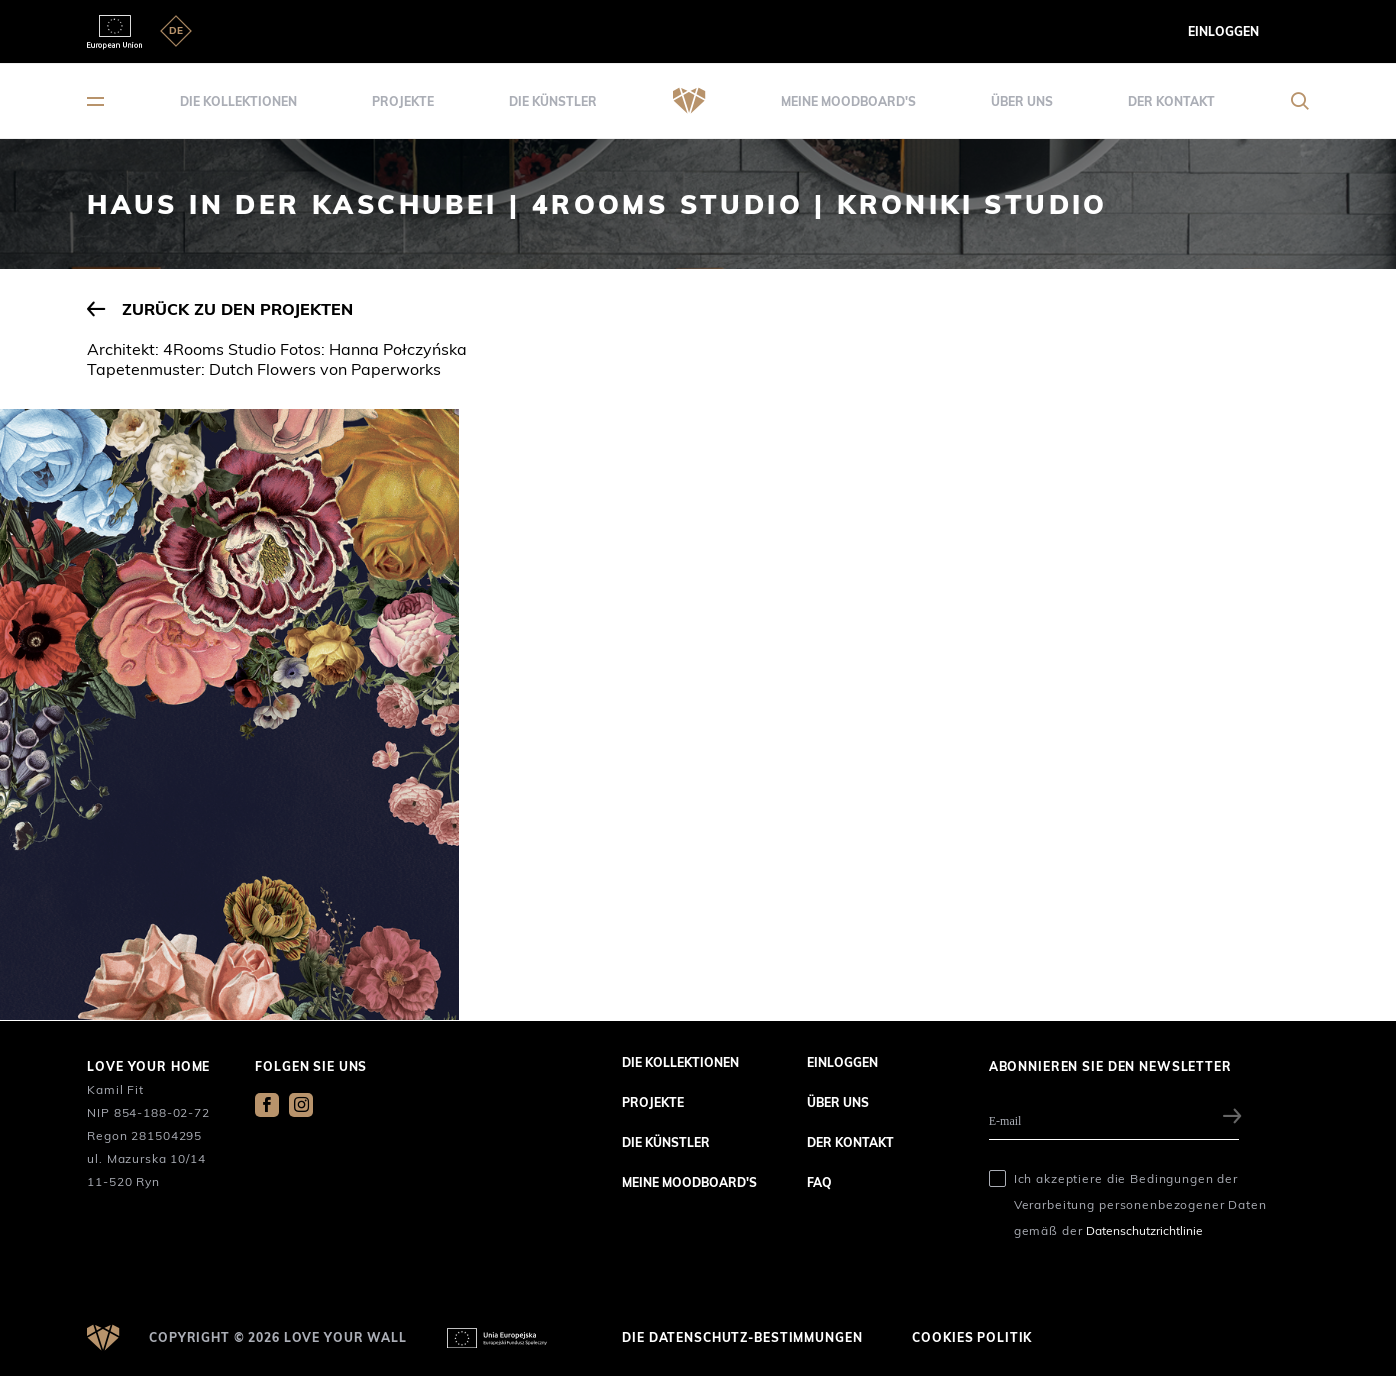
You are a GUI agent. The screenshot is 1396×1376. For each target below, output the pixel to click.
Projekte (403, 101)
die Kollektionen (238, 101)
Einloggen (1223, 31)
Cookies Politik (972, 1337)
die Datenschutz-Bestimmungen (742, 1337)
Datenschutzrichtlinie (1144, 1230)
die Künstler (553, 101)
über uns (1022, 101)
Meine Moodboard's (848, 101)
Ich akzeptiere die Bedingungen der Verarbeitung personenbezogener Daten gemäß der (1140, 1204)
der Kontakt (1171, 101)
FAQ (819, 1182)
